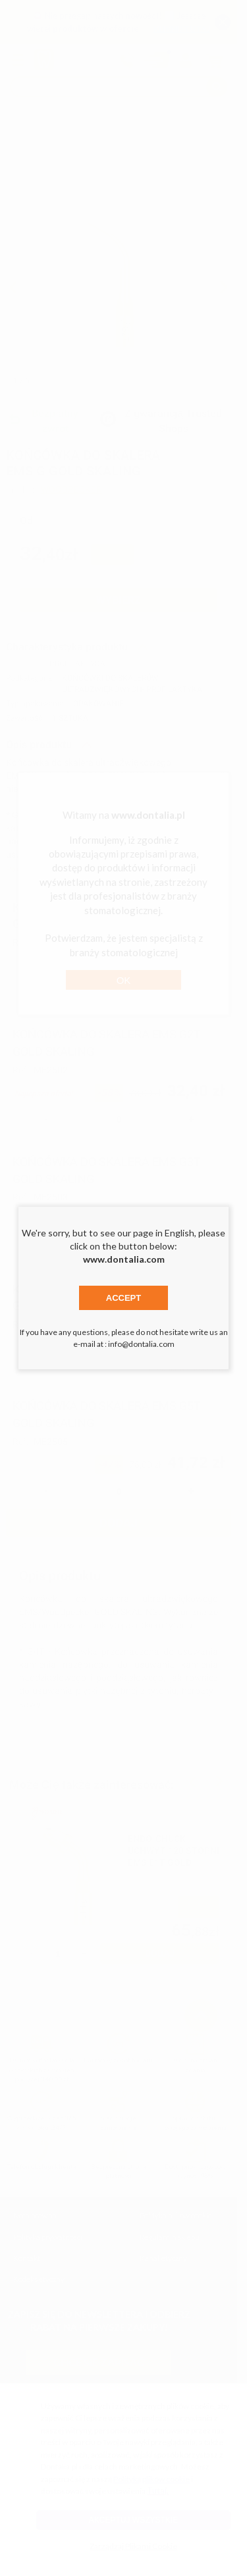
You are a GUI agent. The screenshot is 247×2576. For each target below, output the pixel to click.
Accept (123, 1298)
